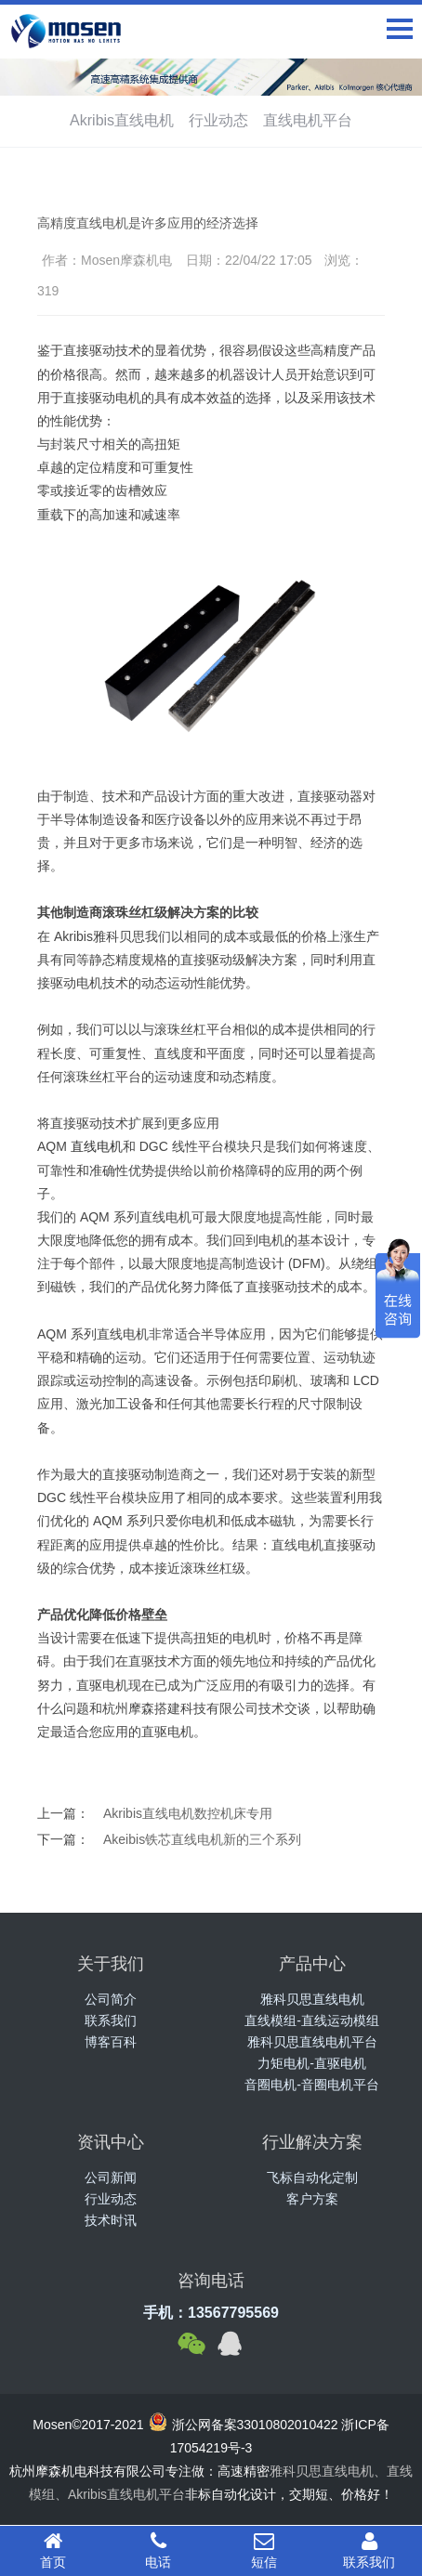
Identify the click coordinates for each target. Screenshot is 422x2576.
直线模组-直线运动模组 (311, 2020)
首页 (53, 2549)
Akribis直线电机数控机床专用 (187, 1813)
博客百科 (111, 2041)
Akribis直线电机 (122, 120)
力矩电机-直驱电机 (311, 2063)
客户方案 (312, 2198)
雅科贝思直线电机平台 (312, 2041)
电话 (159, 2549)
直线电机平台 (307, 120)
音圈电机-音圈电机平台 (311, 2084)
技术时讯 (111, 2220)
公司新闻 (111, 2177)
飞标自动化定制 (312, 2177)
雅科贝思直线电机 (312, 1999)
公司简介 (111, 1999)
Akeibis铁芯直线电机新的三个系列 (202, 1839)
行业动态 (218, 120)
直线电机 (97, 1146)
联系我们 (111, 2020)
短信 (264, 2549)
